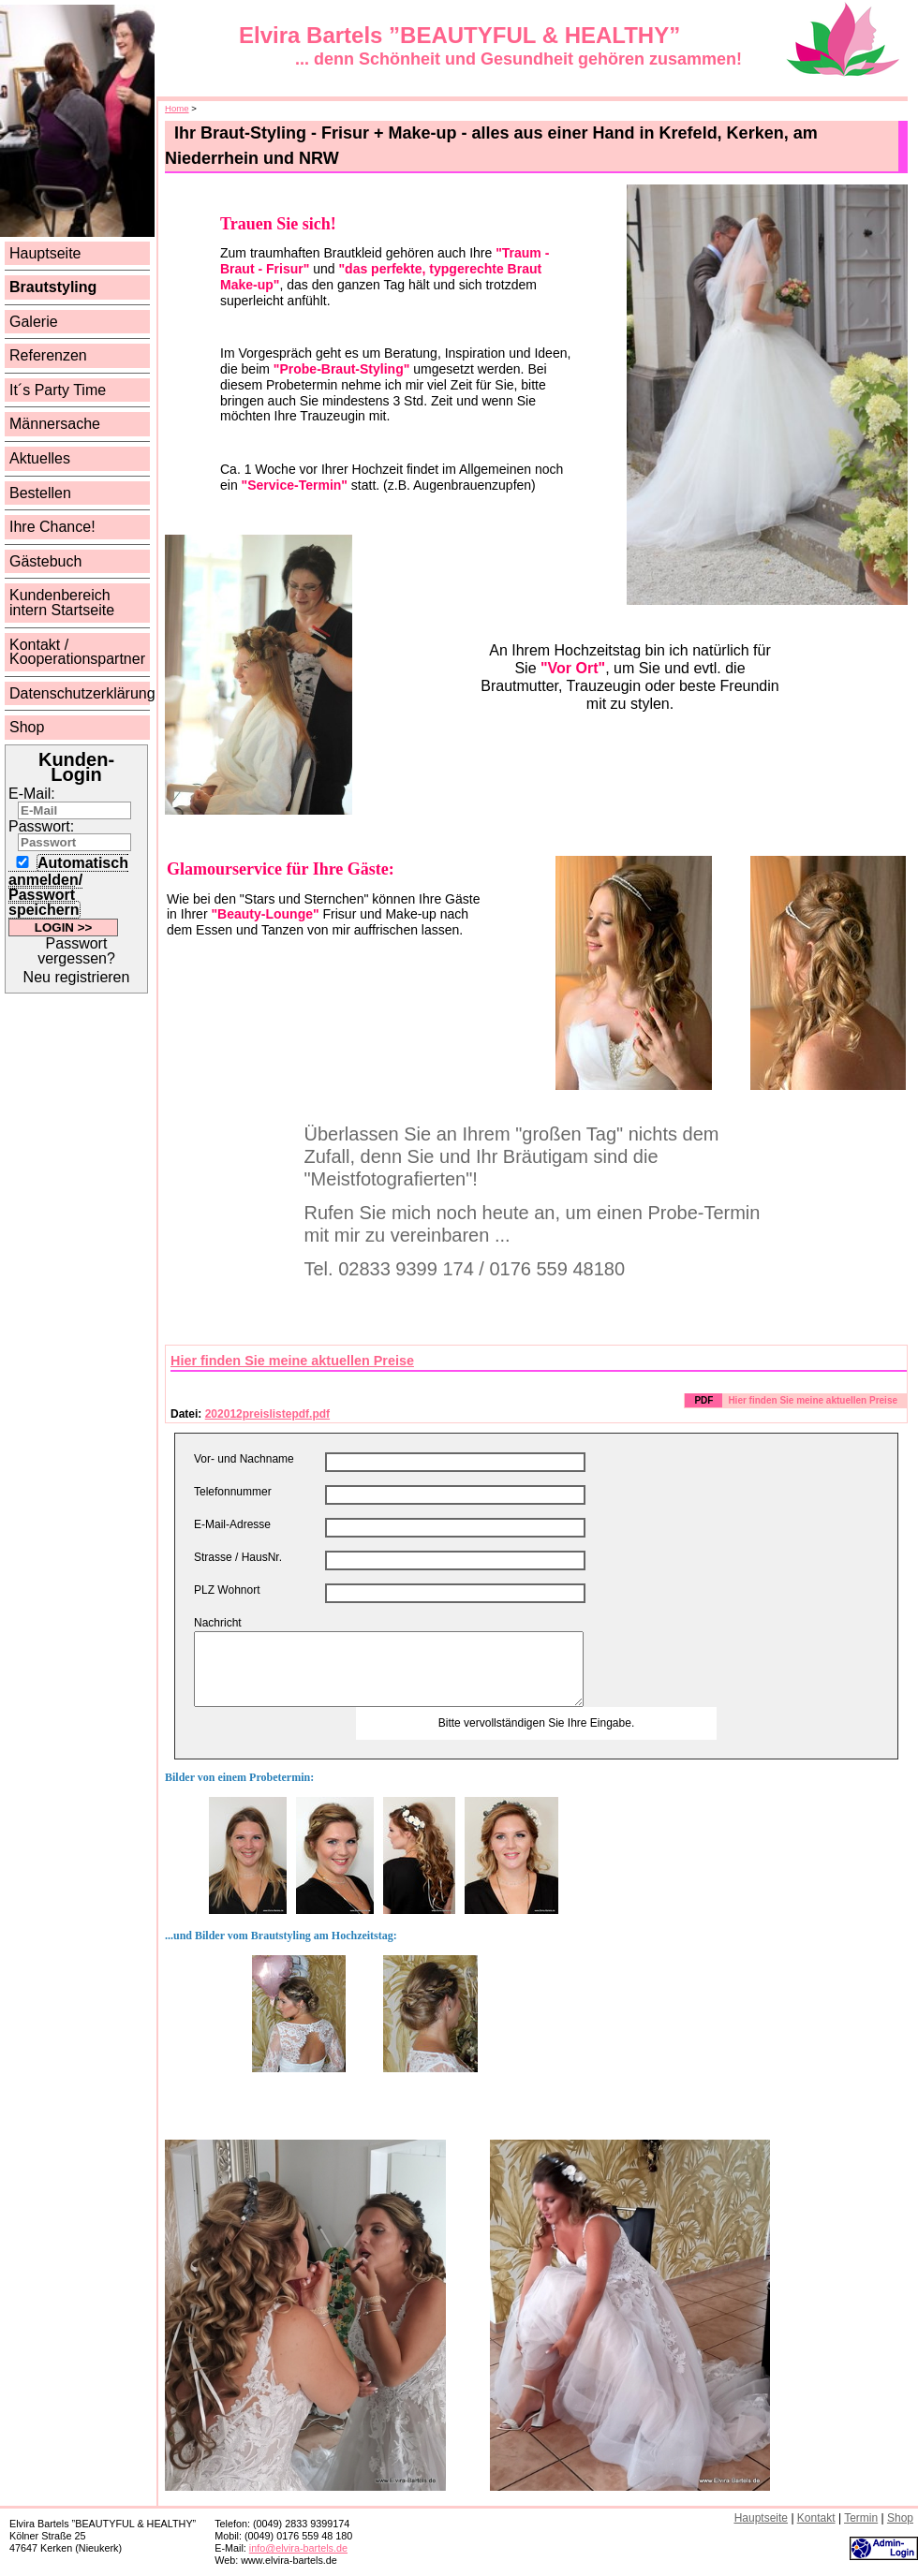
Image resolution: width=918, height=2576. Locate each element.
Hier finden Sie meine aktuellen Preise (292, 1360)
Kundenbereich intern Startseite (61, 602)
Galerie (33, 322)
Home (177, 108)
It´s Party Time (57, 390)
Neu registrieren (76, 977)
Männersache (54, 424)
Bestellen (40, 493)
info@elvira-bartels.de (298, 2548)
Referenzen (48, 355)
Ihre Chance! (52, 527)
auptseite (761, 2517)
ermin (861, 2517)
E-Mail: (31, 794)
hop (900, 2517)
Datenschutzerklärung (82, 693)
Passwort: (41, 826)
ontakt (816, 2517)
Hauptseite (45, 253)
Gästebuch (45, 561)
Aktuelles (39, 458)
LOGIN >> (63, 927)
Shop (26, 727)
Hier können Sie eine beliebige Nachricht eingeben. (389, 1669)
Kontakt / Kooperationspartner (77, 652)
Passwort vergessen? (76, 950)
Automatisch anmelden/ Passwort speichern (68, 886)
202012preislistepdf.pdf (267, 1413)
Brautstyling (52, 287)
